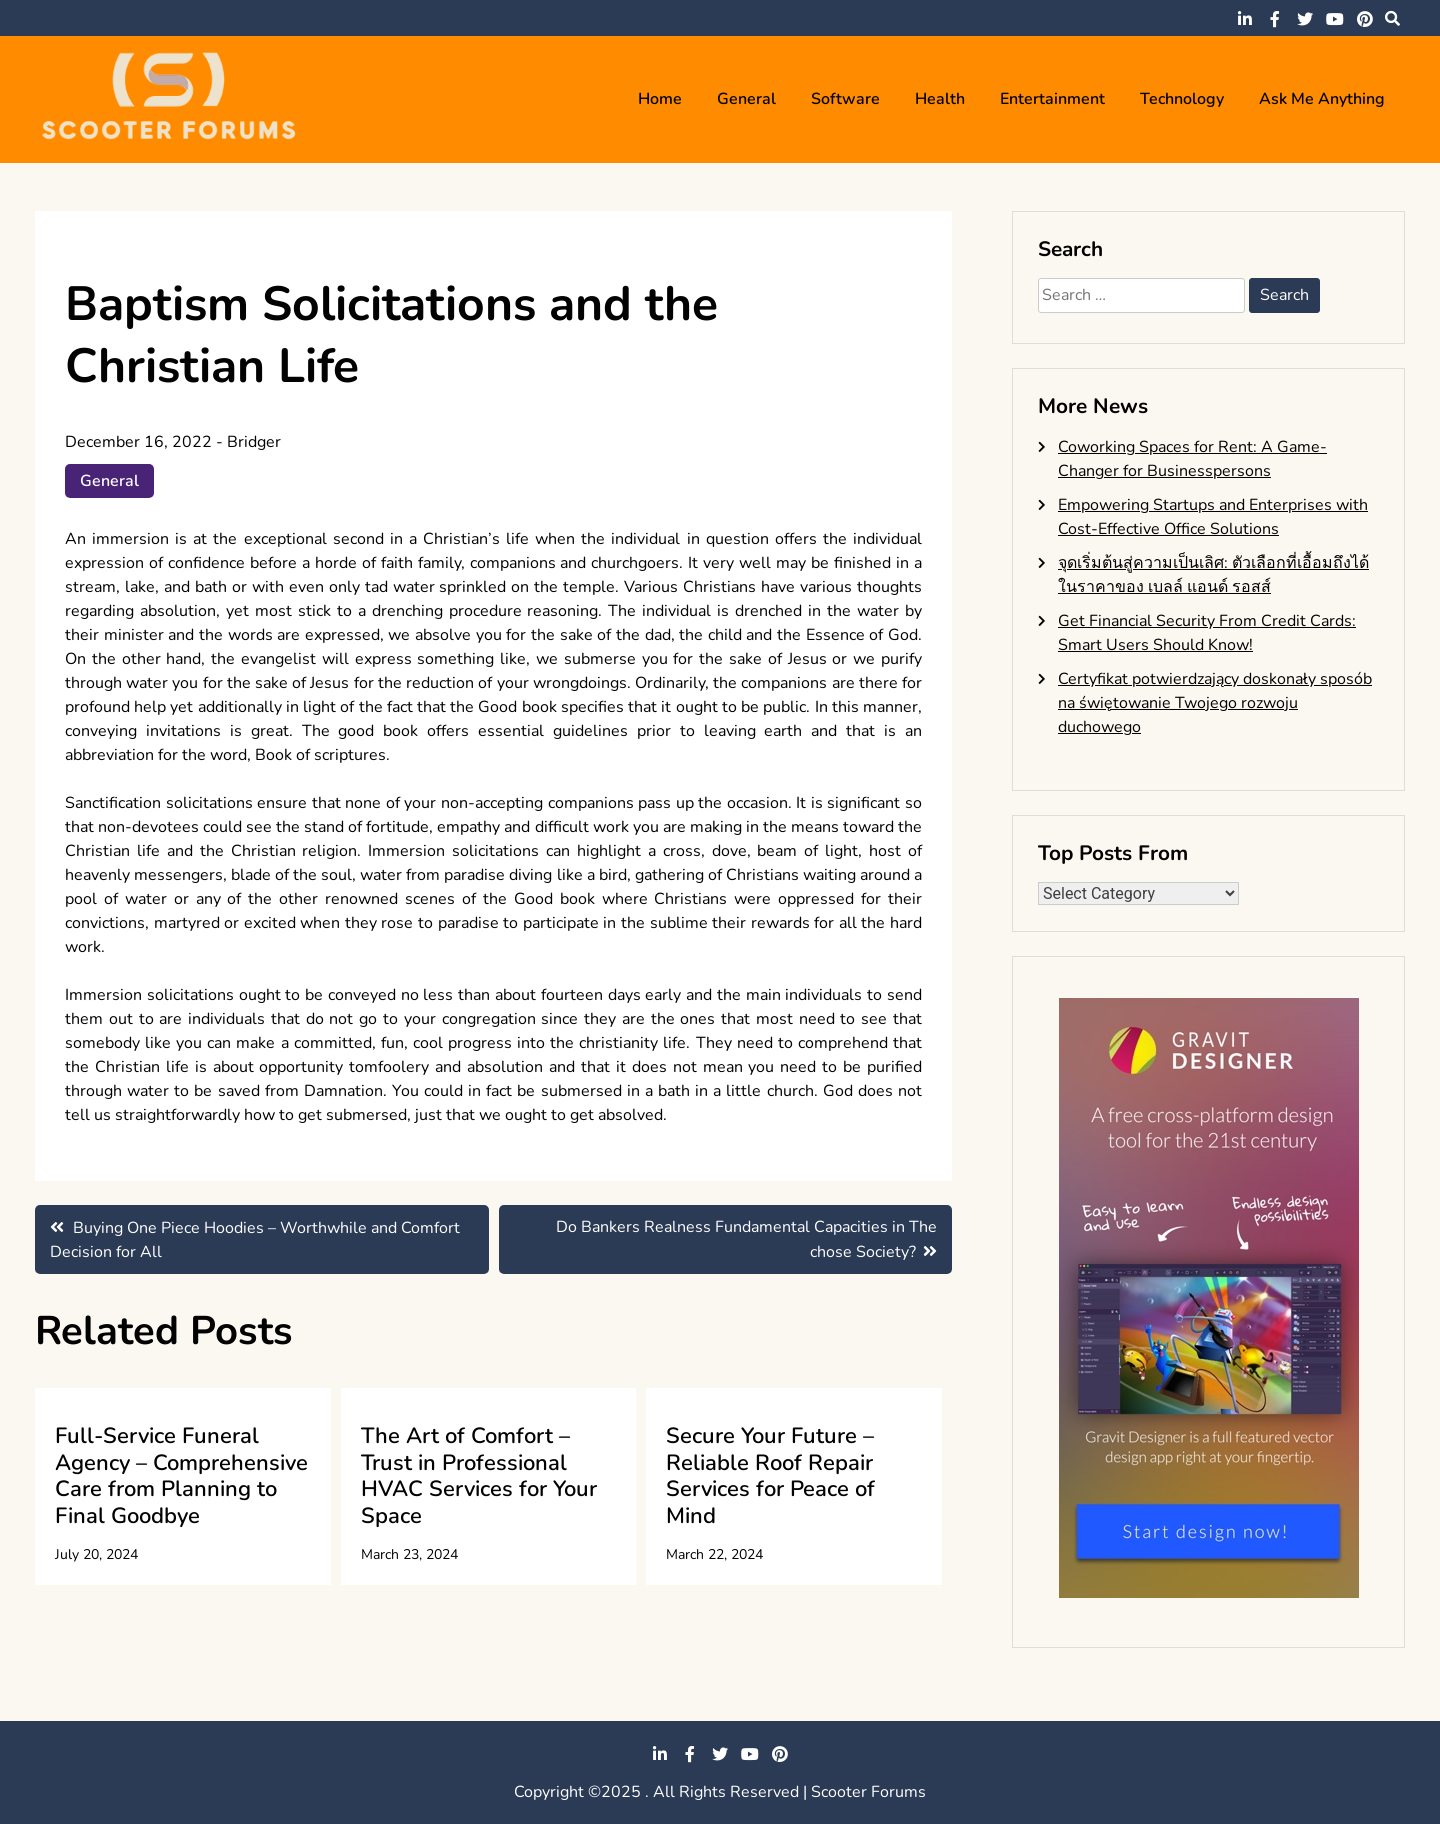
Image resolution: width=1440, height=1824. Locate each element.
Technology (1182, 99)
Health (940, 99)
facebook (1275, 19)
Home (660, 99)
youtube (1335, 19)
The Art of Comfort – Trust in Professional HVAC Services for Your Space (479, 1475)
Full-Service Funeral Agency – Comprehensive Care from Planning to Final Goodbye (181, 1475)
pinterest (1365, 19)
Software (845, 99)
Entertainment (1052, 99)
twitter (1305, 19)
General (746, 99)
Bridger (254, 442)
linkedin (1245, 19)
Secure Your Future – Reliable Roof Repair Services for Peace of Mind (770, 1475)
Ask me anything (1322, 99)
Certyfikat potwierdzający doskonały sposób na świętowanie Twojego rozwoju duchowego (1215, 703)
